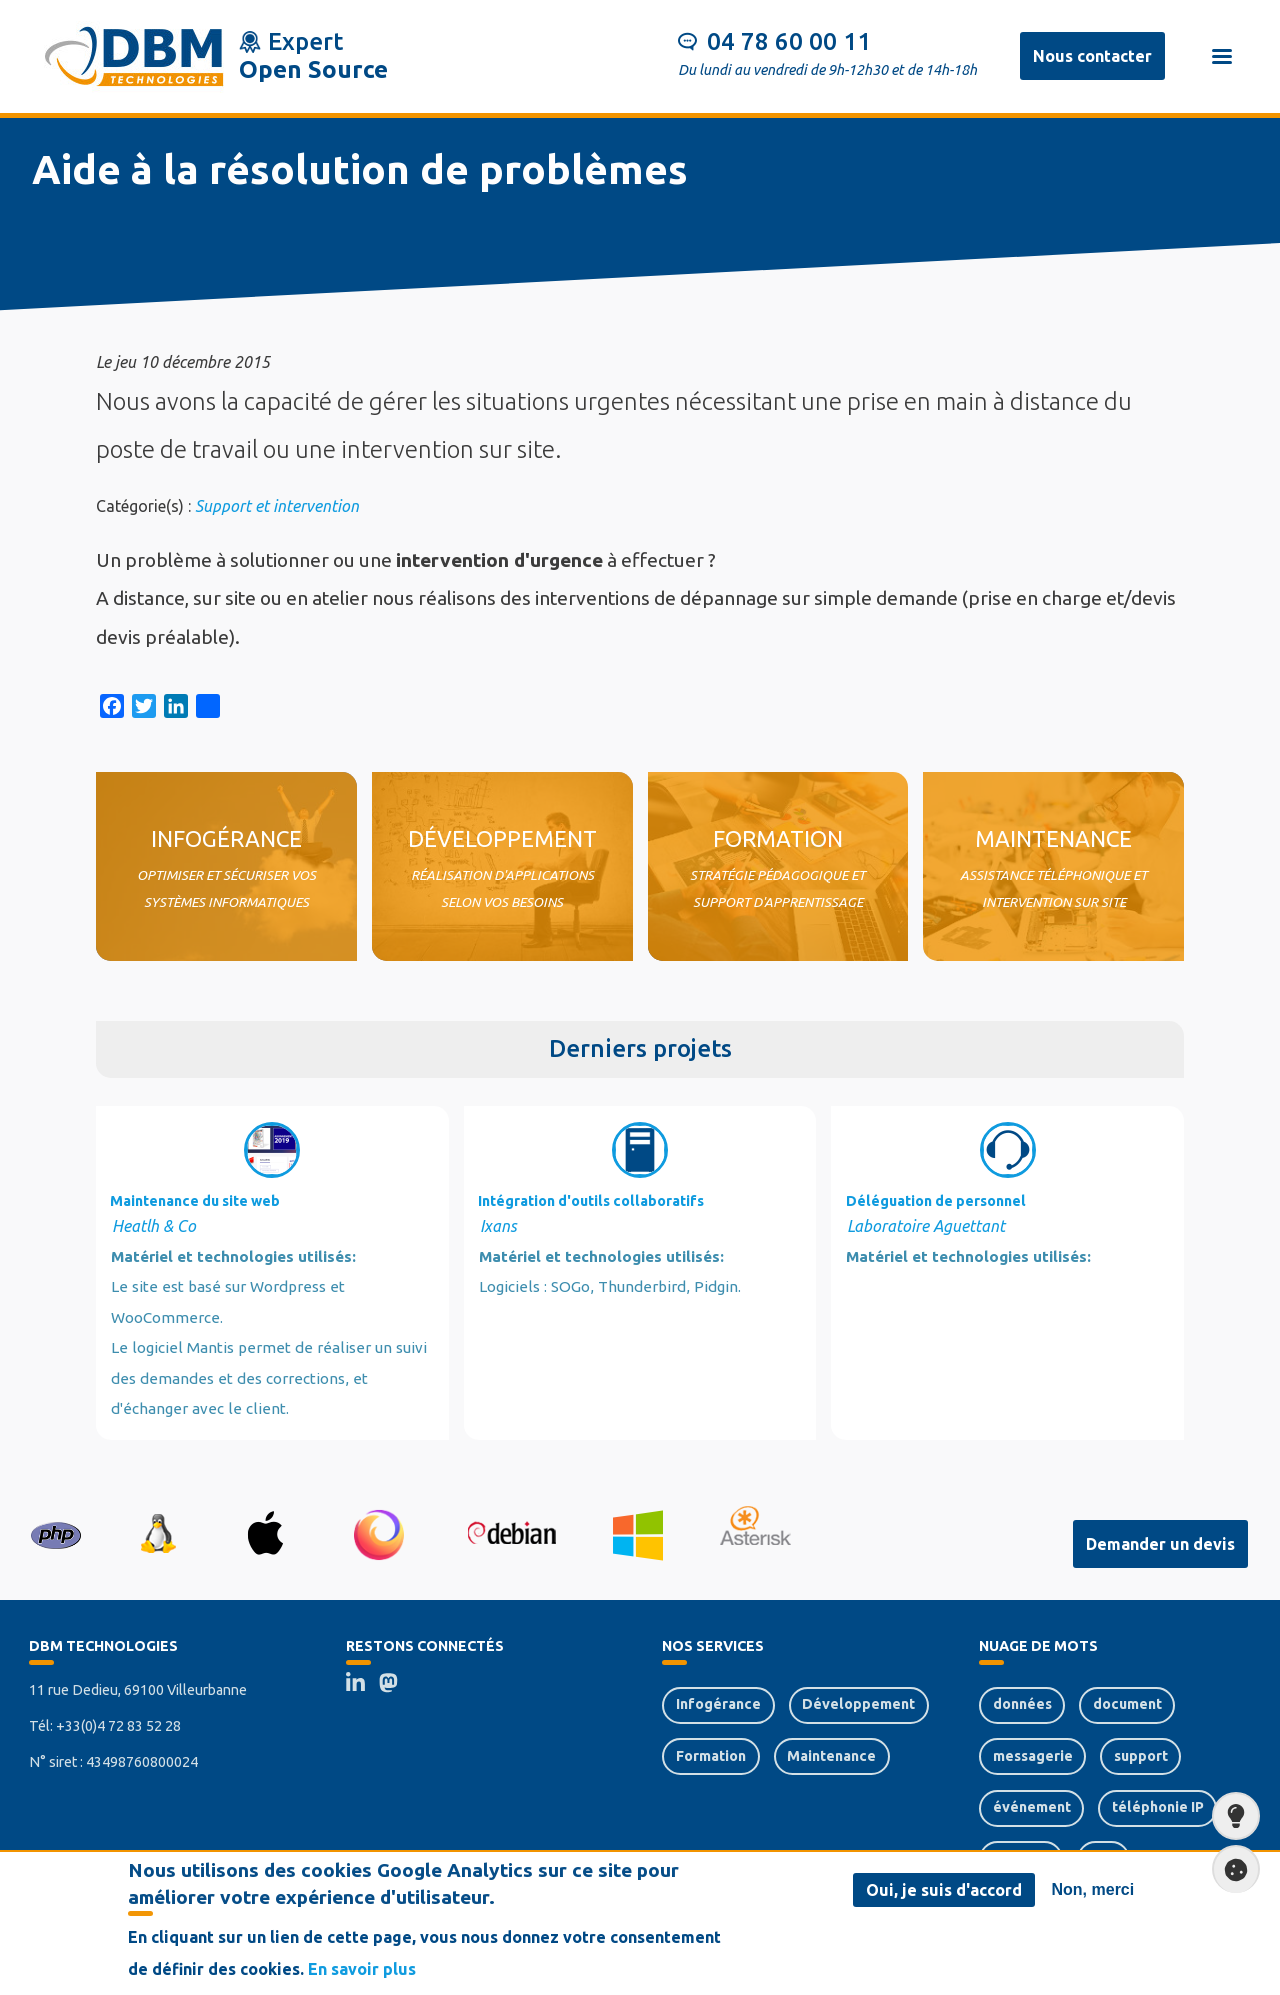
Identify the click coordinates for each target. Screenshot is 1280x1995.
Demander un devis (1160, 1544)
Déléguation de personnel (936, 1201)
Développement (858, 1704)
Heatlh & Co (154, 1226)
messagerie (1033, 1756)
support (1141, 1756)
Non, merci (1093, 1889)
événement (1032, 1807)
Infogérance (718, 1704)
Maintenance (831, 1756)
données (1022, 1704)
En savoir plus (362, 1969)
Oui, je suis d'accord (944, 1890)
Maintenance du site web (195, 1201)
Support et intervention (277, 506)
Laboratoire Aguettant (926, 1226)
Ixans (498, 1226)
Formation (711, 1756)
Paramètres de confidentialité (1230, 1869)
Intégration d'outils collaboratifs (591, 1201)
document (1127, 1704)
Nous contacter (1092, 56)
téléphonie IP (1158, 1807)
